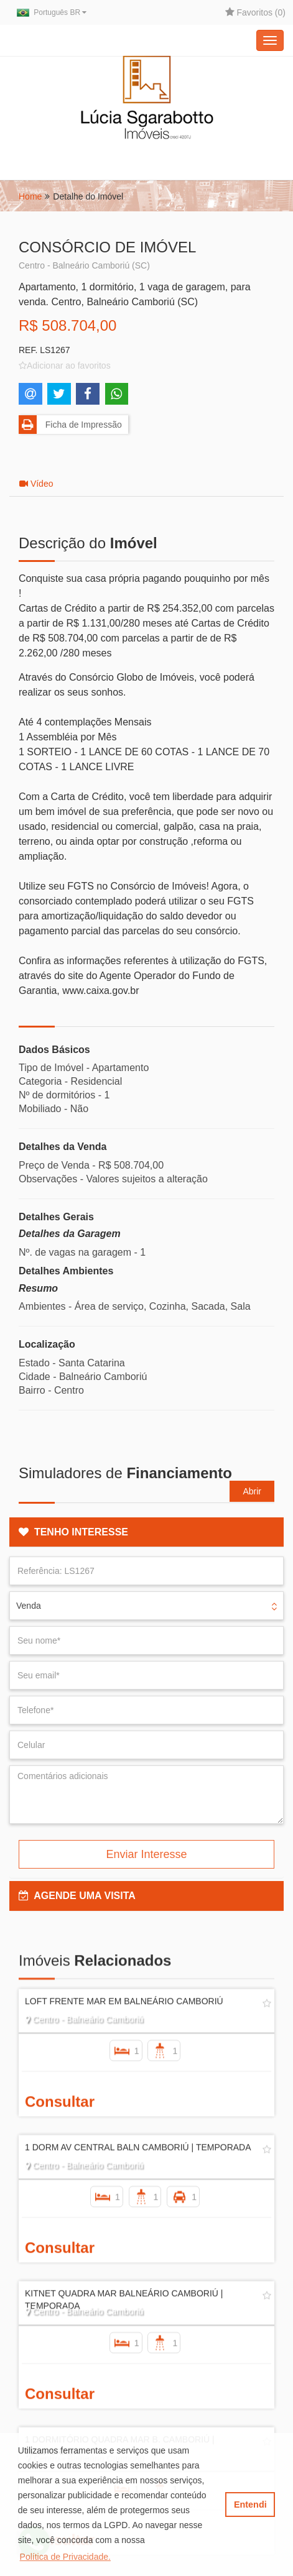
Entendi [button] (250, 2504)
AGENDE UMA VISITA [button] (77, 1895)
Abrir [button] (252, 1491)
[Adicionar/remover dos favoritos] (65, 365)
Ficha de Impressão (70, 424)
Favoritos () (255, 12)
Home (30, 196)
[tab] (146, 1532)
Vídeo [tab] (36, 484)
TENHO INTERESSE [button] (73, 1532)
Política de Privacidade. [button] (65, 2557)
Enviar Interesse (146, 1854)
